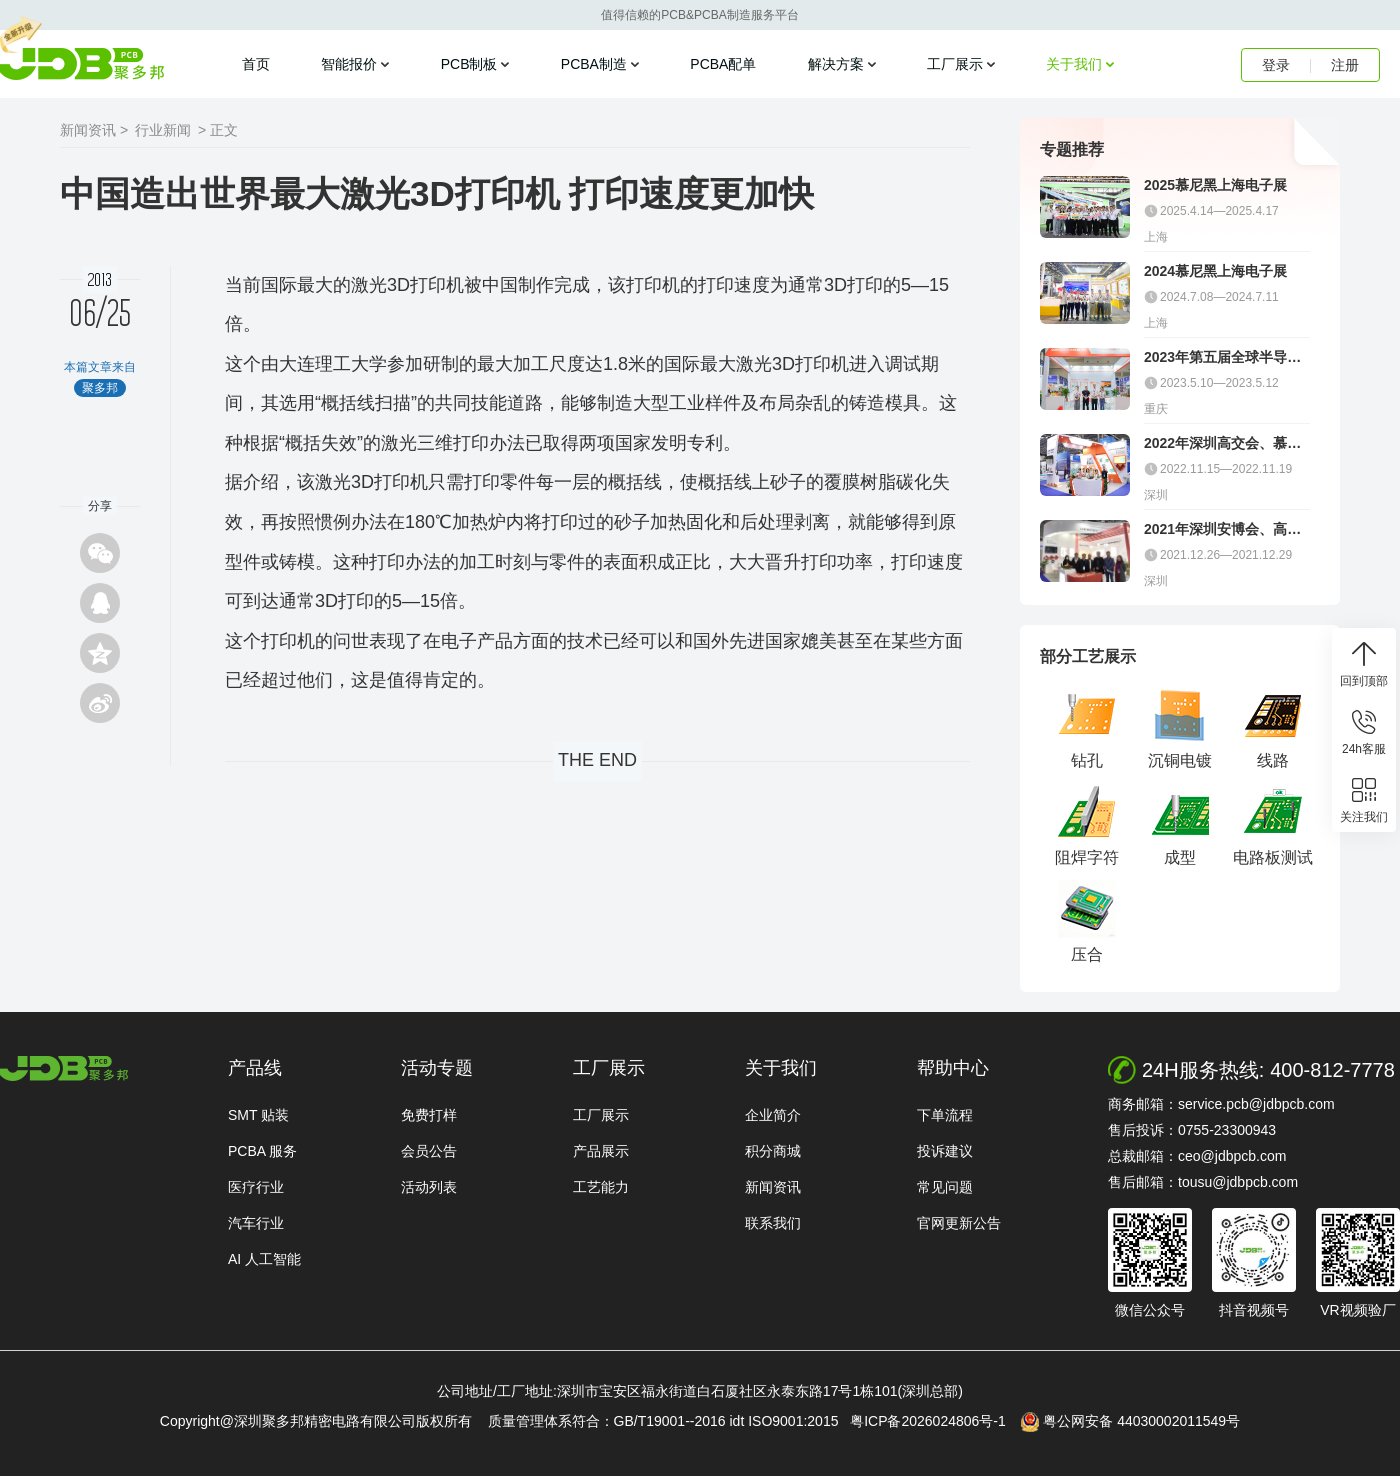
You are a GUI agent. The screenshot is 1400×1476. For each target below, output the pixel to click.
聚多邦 (82, 64)
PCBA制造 (594, 64)
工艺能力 (601, 1187)
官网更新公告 (959, 1223)
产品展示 (601, 1151)
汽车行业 (256, 1223)
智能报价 (349, 64)
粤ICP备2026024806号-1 (933, 1421)
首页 (256, 64)
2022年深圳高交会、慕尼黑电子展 (1222, 443)
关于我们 (1074, 64)
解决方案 (836, 64)
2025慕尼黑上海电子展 (1215, 185)
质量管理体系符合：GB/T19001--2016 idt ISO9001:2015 (667, 1421)
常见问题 (945, 1187)
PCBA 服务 (262, 1151)
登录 (1276, 65)
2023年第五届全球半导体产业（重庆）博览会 (1222, 357)
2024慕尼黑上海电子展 (1215, 271)
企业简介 (773, 1115)
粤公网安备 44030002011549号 (1130, 1422)
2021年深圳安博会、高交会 (1222, 529)
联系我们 (773, 1223)
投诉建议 (945, 1151)
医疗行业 (256, 1187)
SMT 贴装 (258, 1115)
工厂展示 (955, 64)
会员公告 (429, 1151)
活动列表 (429, 1187)
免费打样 (429, 1115)
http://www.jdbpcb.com (64, 1068)
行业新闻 (163, 130)
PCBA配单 (723, 64)
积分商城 (773, 1151)
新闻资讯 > (94, 130)
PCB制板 (469, 64)
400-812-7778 (1332, 1070)
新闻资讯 (773, 1187)
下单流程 (945, 1115)
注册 (1345, 65)
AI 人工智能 (264, 1259)
